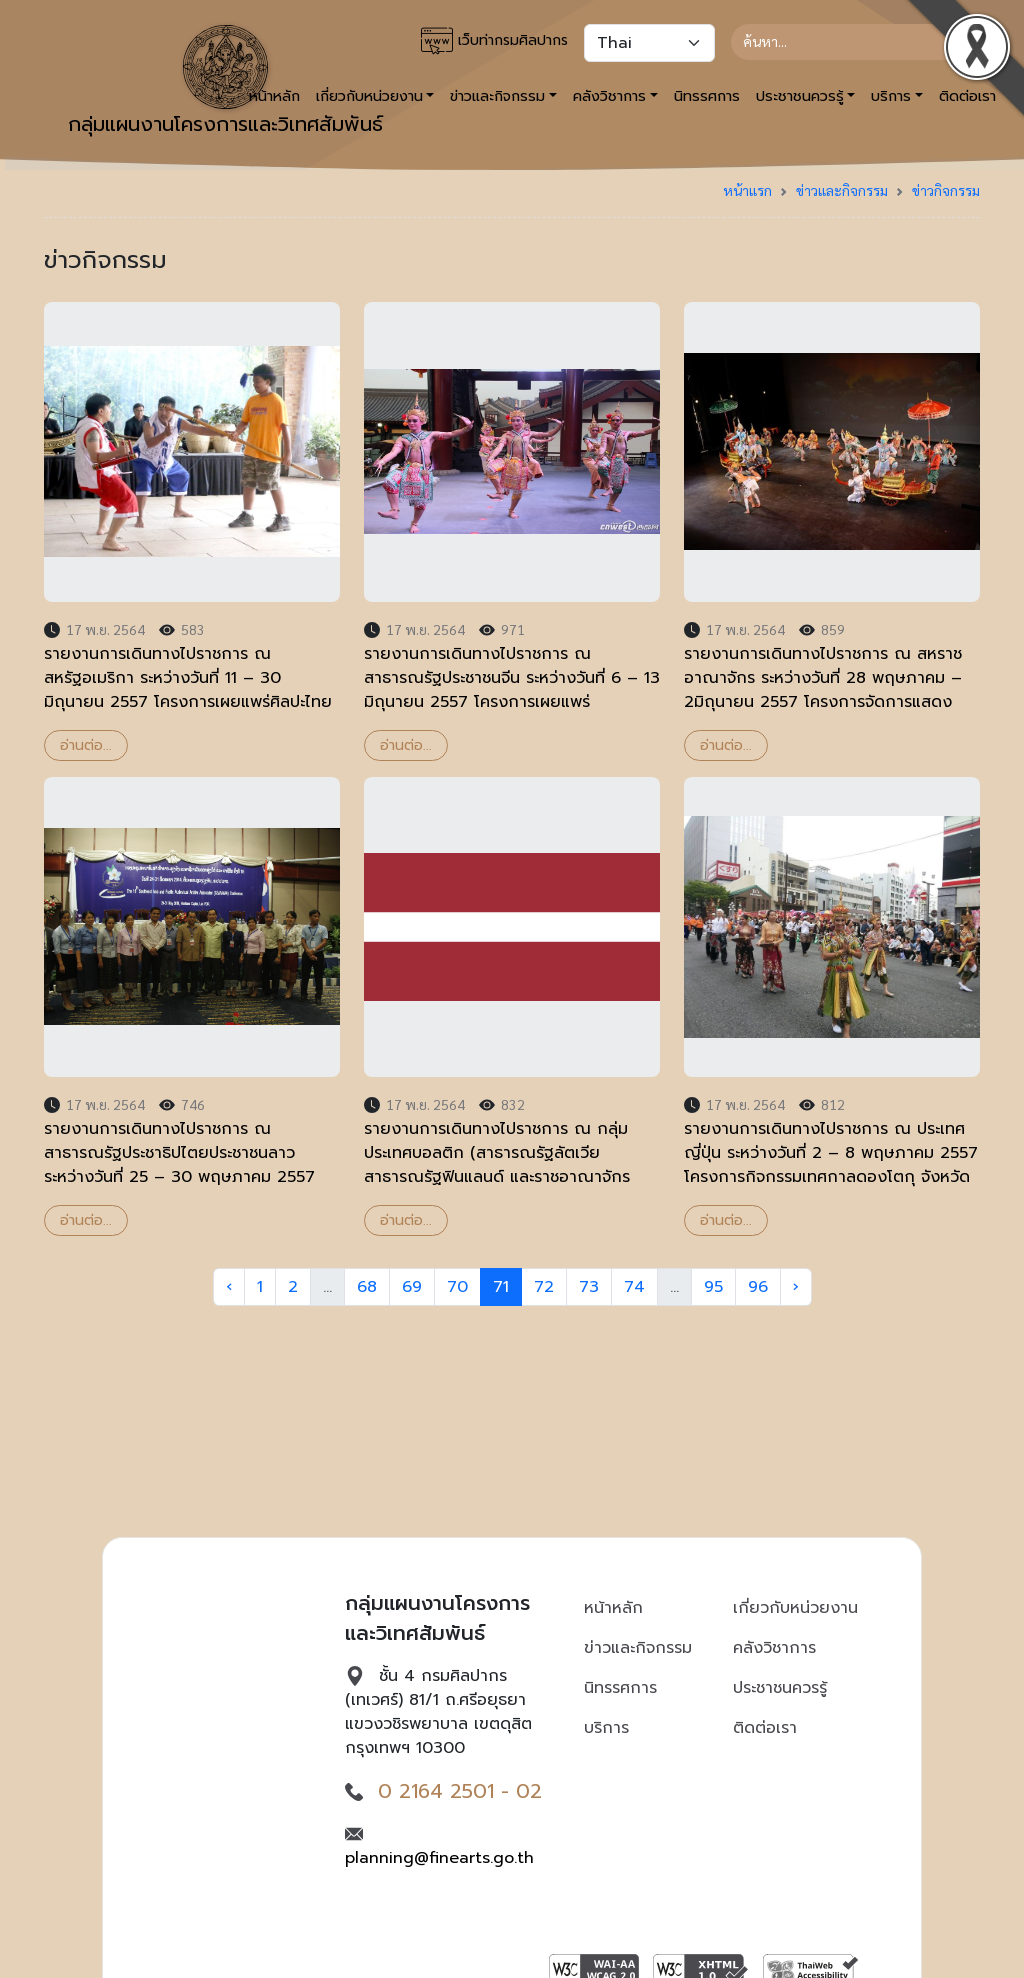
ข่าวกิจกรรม (946, 190)
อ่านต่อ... (86, 745)
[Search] (847, 42)
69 (412, 1287)
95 (713, 1287)
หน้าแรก (747, 190)
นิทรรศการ (707, 96)
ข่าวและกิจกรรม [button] (497, 96)
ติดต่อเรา (765, 1728)
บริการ (606, 1728)
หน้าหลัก (613, 1608)
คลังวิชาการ (774, 1648)
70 (457, 1287)
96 (758, 1287)
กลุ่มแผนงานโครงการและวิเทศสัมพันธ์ (225, 82)
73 (589, 1287)
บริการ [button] (891, 96)
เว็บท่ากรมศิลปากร (494, 41)
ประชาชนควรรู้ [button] (800, 96)
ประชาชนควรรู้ (780, 1688)
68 (367, 1287)
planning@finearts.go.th (439, 1858)
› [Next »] (796, 1287)
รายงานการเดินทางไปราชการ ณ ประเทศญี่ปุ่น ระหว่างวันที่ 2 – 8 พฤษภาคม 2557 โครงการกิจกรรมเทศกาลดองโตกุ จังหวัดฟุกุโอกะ (831, 1165)
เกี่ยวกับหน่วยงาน (795, 1608)
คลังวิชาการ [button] (609, 96)
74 (634, 1287)
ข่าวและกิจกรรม (842, 190)
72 (544, 1287)
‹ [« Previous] (229, 1287)
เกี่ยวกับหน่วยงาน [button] (369, 96)
